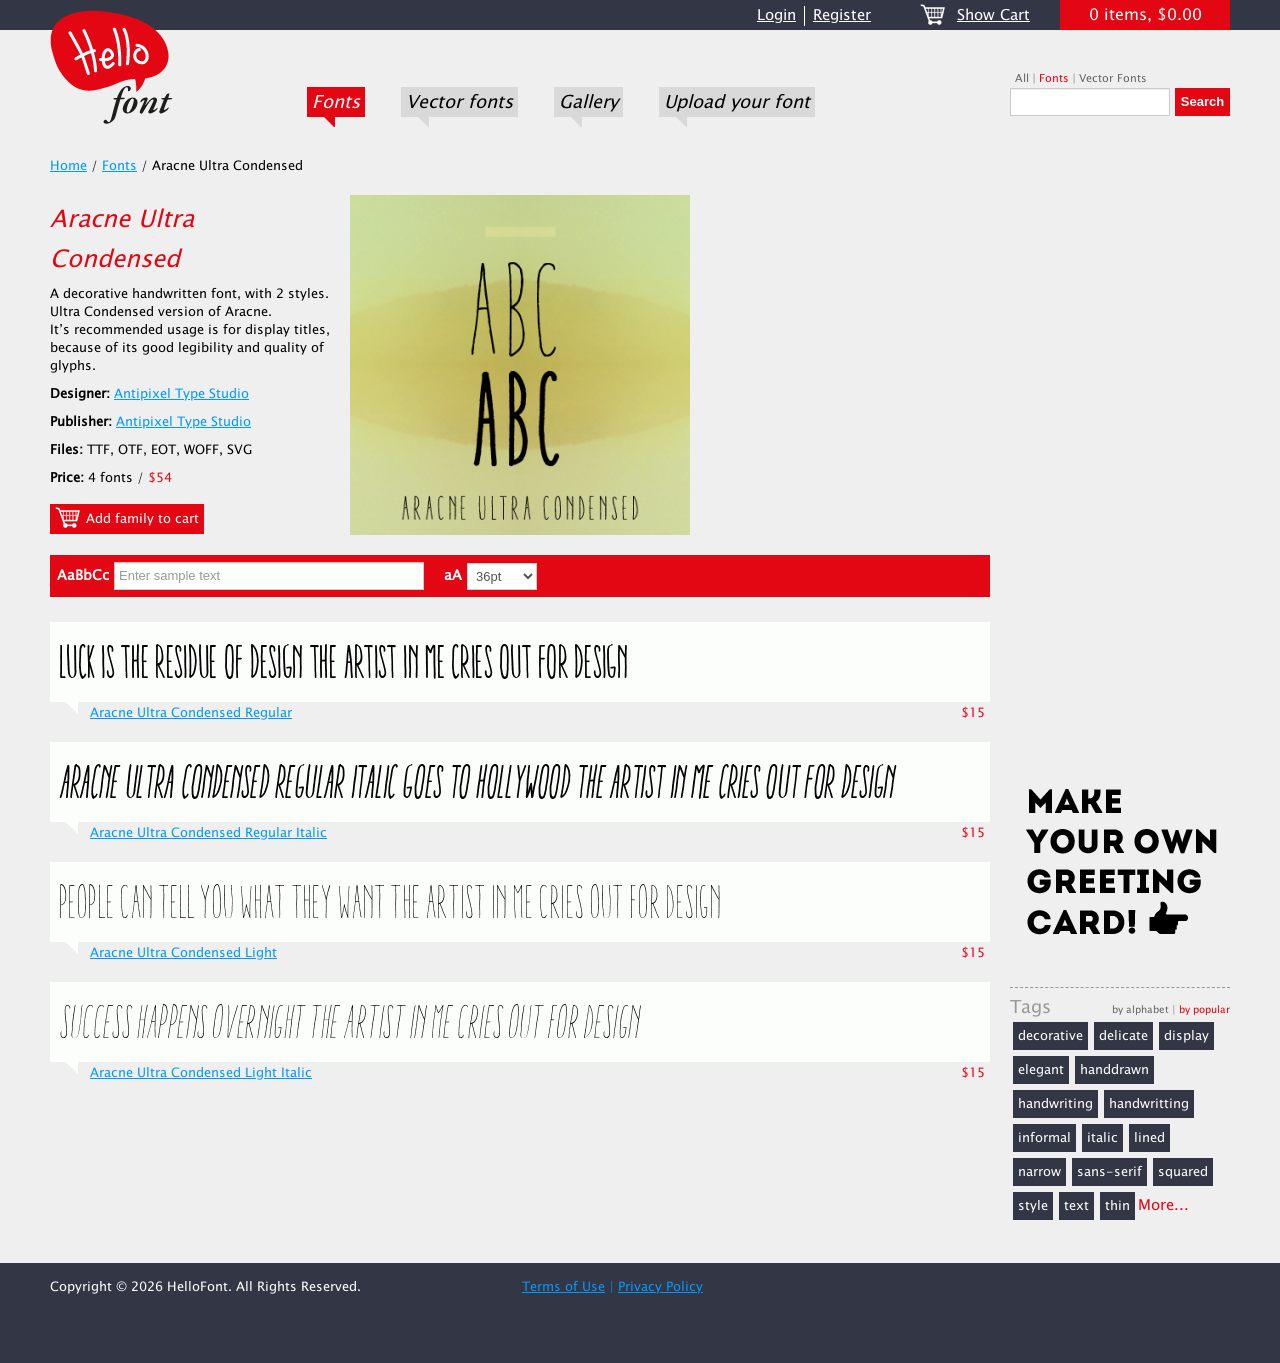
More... (1163, 1205)
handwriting (1055, 1104)
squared (1183, 1172)
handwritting (1149, 1104)
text (1076, 1206)
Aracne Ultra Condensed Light (183, 953)
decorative (1050, 1036)
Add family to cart (127, 518)
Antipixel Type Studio (181, 394)
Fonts (336, 102)
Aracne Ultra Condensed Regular (191, 713)
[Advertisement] (1120, 457)
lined (1149, 1138)
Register (842, 15)
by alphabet (1140, 1009)
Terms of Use (563, 1287)
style (1033, 1206)
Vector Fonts (1113, 78)
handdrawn (1114, 1070)
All (1022, 78)
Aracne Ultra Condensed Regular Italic (208, 833)
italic (1102, 1138)
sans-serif (1109, 1172)
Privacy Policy (660, 1287)
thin (1117, 1206)
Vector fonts (459, 102)
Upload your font (737, 102)
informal (1044, 1138)
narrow (1039, 1172)
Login (776, 15)
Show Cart (993, 15)
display (1186, 1036)
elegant (1041, 1070)
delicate (1123, 1036)
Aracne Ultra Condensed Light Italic (201, 1073)
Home (68, 166)
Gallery (588, 102)
